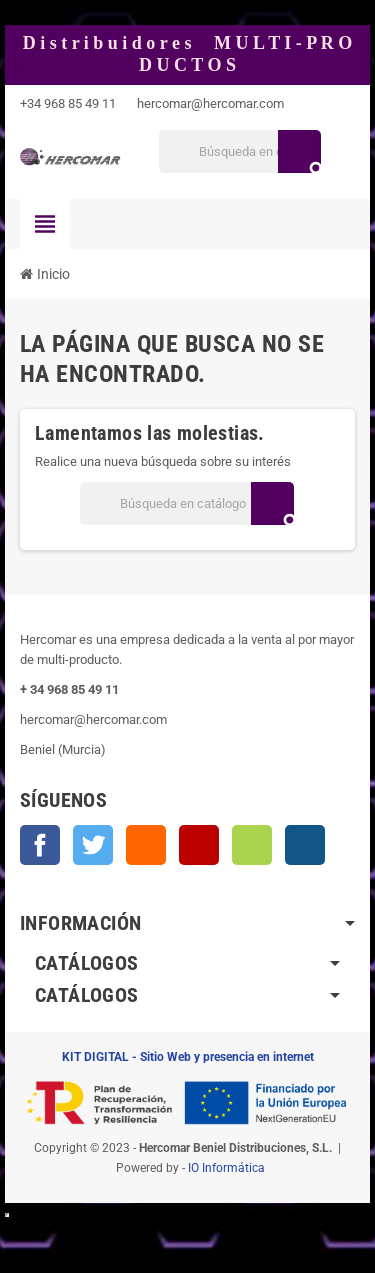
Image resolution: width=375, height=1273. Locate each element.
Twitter (93, 845)
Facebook (40, 845)
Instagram (305, 845)
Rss (146, 845)
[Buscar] (239, 151)
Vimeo (252, 845)
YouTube (199, 845)
